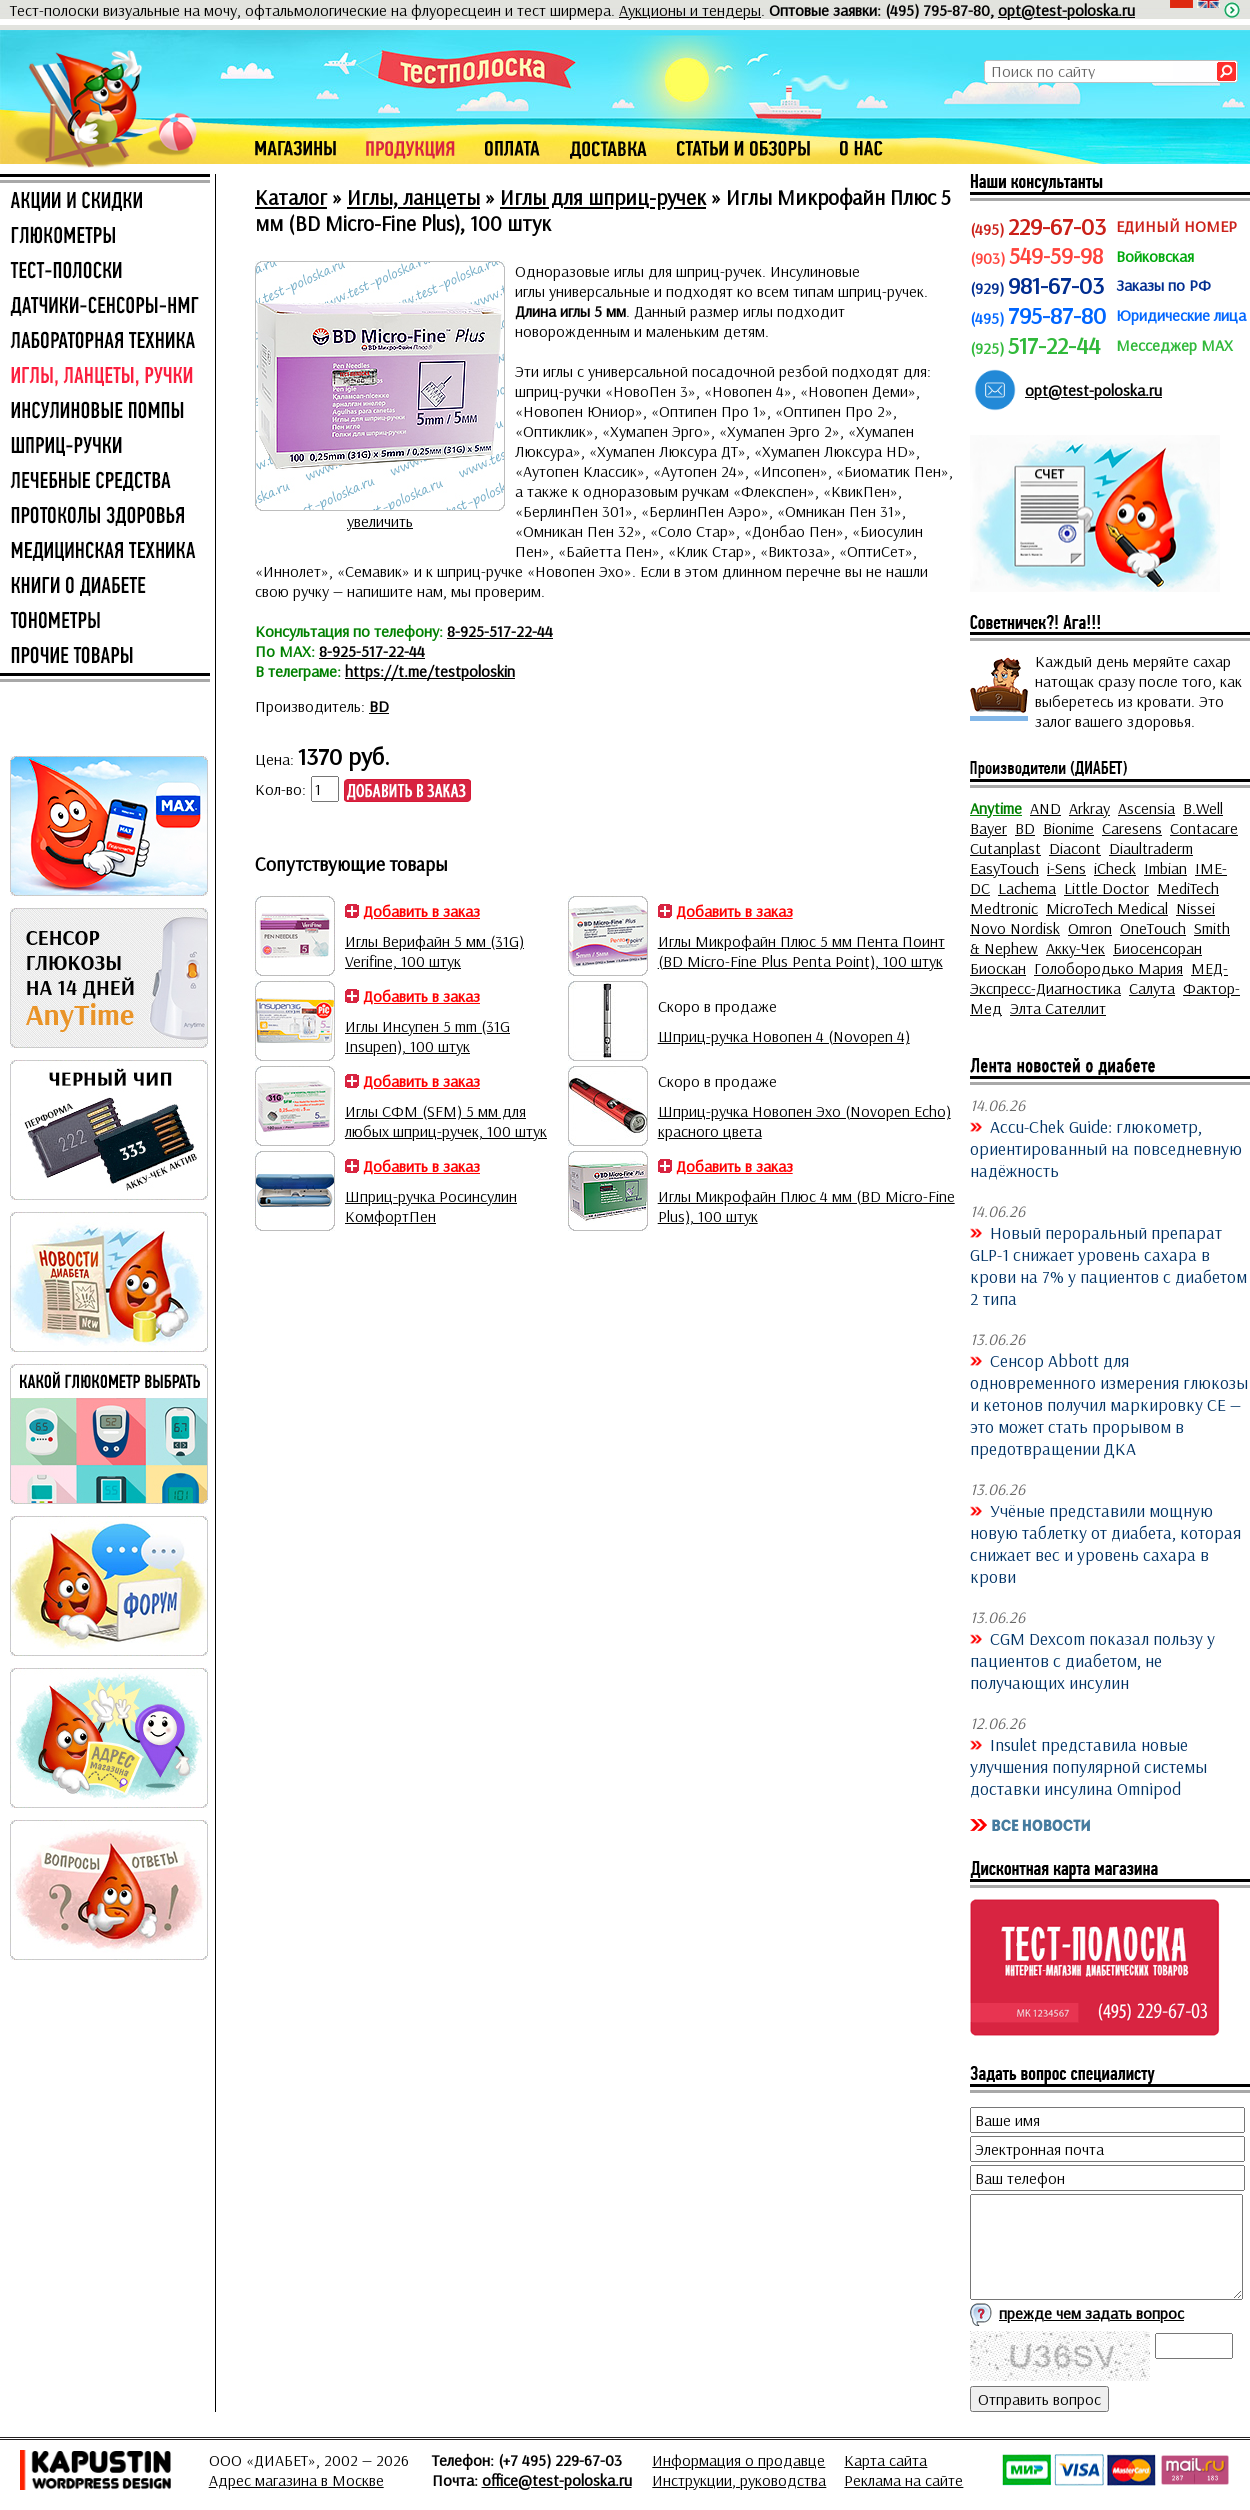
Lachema (1027, 888)
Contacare (1204, 828)
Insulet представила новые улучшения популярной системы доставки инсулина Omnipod (1088, 1766)
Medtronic (1004, 908)
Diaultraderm (1151, 848)
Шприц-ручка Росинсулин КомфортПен (431, 1206)
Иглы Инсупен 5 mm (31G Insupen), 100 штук (427, 1036)
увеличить (380, 521)
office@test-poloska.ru (557, 2480)
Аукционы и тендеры (690, 10)
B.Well (1203, 808)
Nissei (1195, 908)
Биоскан (998, 968)
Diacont (1075, 848)
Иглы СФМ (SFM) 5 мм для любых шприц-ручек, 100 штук (446, 1121)
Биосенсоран (1157, 948)
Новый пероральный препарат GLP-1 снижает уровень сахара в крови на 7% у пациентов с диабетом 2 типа (1108, 1265)
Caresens (1132, 828)
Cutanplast (1005, 848)
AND (1045, 808)
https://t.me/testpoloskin (430, 671)
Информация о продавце (738, 2460)
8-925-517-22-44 (500, 631)
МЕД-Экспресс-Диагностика (1099, 978)
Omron (1090, 928)
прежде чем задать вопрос (1091, 2313)
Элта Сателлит (1058, 1008)
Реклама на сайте (903, 2480)
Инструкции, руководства (739, 2480)
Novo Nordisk (1015, 928)
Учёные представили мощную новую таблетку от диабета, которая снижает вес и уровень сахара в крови (1105, 1543)
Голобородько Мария (1108, 968)
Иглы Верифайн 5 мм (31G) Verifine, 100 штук (434, 951)
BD (379, 706)
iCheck (1115, 868)
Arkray (1089, 808)
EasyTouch (1004, 868)
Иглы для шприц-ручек (603, 197)
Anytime (996, 808)
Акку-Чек (1075, 948)
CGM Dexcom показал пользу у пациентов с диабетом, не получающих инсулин (1092, 1660)
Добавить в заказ (421, 911)
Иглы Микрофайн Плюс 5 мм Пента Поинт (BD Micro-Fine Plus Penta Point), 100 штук (801, 951)
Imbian (1165, 868)
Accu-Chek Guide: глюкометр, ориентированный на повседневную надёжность (1106, 1148)
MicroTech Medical (1107, 908)
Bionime (1068, 828)
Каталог (291, 197)
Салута (1152, 988)
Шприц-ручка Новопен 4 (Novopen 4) (784, 1036)
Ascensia (1146, 808)
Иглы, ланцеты (413, 197)
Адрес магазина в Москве (296, 2480)
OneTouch (1153, 928)
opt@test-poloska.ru (1066, 10)
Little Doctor (1106, 888)
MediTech (1188, 888)
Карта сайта (885, 2460)
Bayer (988, 828)
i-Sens (1066, 868)
